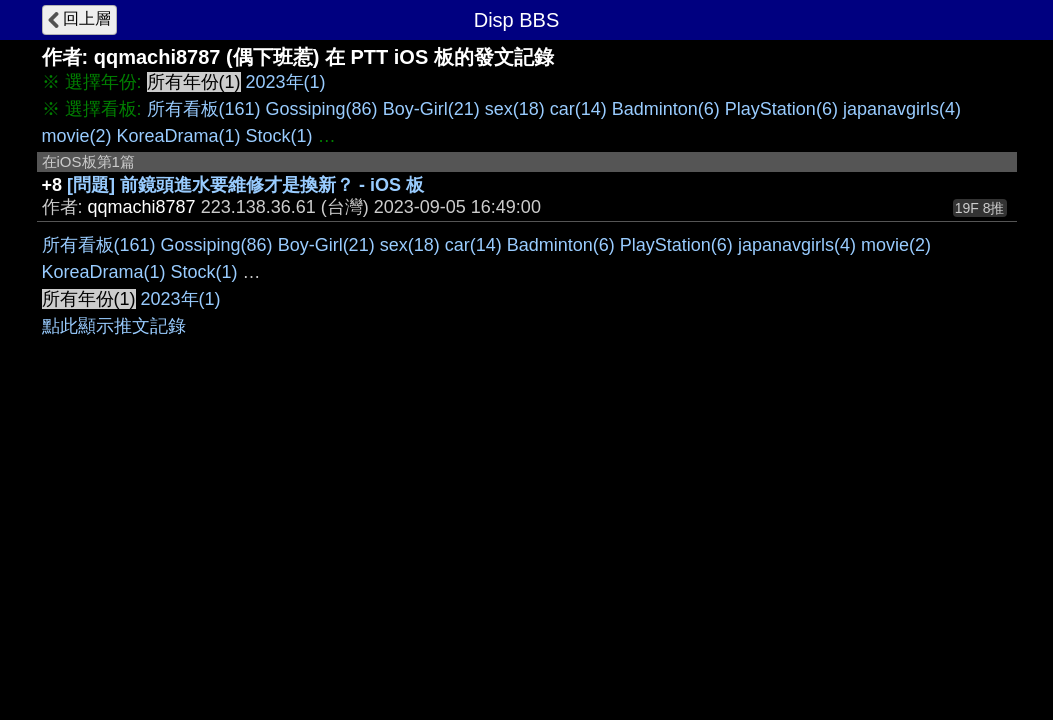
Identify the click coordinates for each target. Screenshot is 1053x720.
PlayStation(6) (781, 109)
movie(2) (77, 136)
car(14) (578, 109)
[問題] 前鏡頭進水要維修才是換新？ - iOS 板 (245, 185)
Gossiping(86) (322, 109)
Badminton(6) (666, 109)
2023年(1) (286, 82)
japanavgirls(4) (902, 109)
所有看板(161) (204, 109)
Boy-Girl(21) (431, 109)
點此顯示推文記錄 (114, 326)
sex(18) (515, 109)
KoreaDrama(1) (179, 136)
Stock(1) (279, 136)
